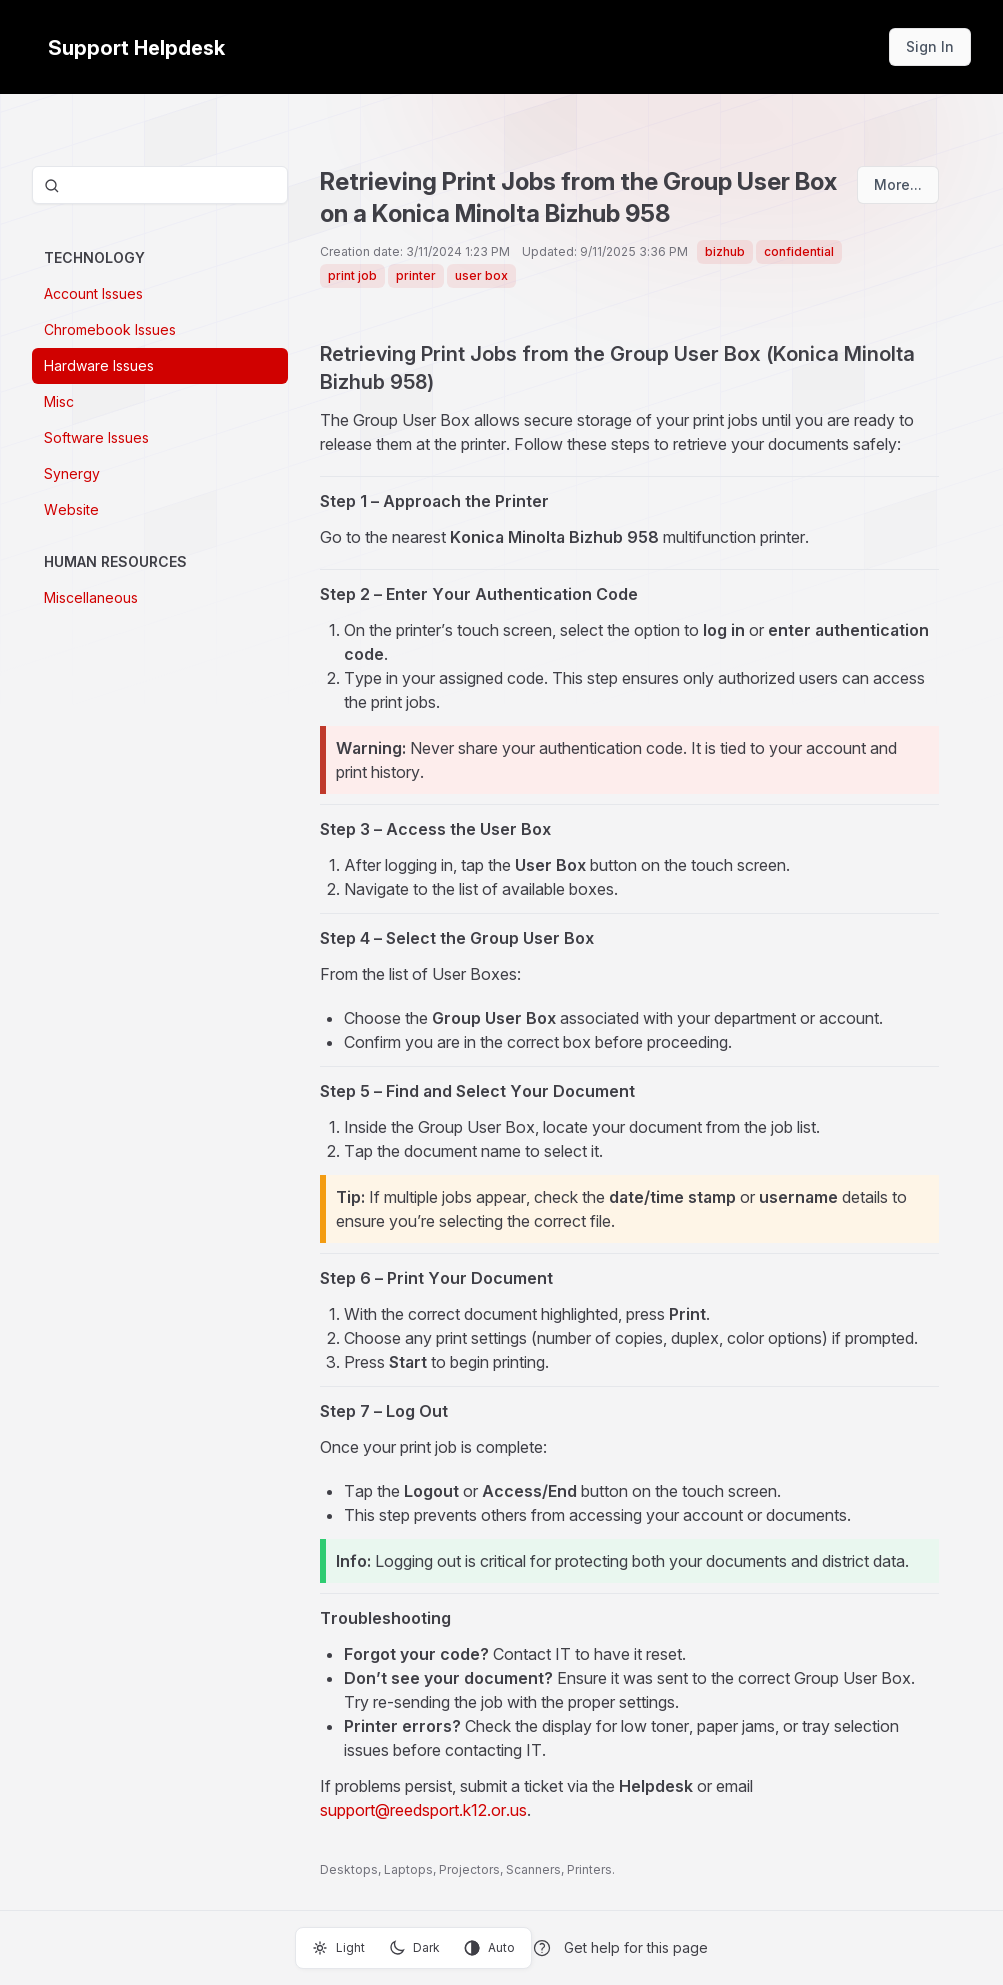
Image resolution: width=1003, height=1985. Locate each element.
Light (338, 1948)
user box (481, 275)
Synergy (72, 473)
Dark (414, 1948)
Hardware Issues (99, 365)
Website (71, 509)
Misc (59, 401)
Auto (489, 1948)
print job (352, 275)
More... (898, 184)
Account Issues (93, 293)
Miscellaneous (91, 597)
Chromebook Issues (110, 329)
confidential (799, 251)
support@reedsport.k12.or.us (423, 1810)
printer (416, 275)
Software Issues (96, 437)
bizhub (725, 251)
